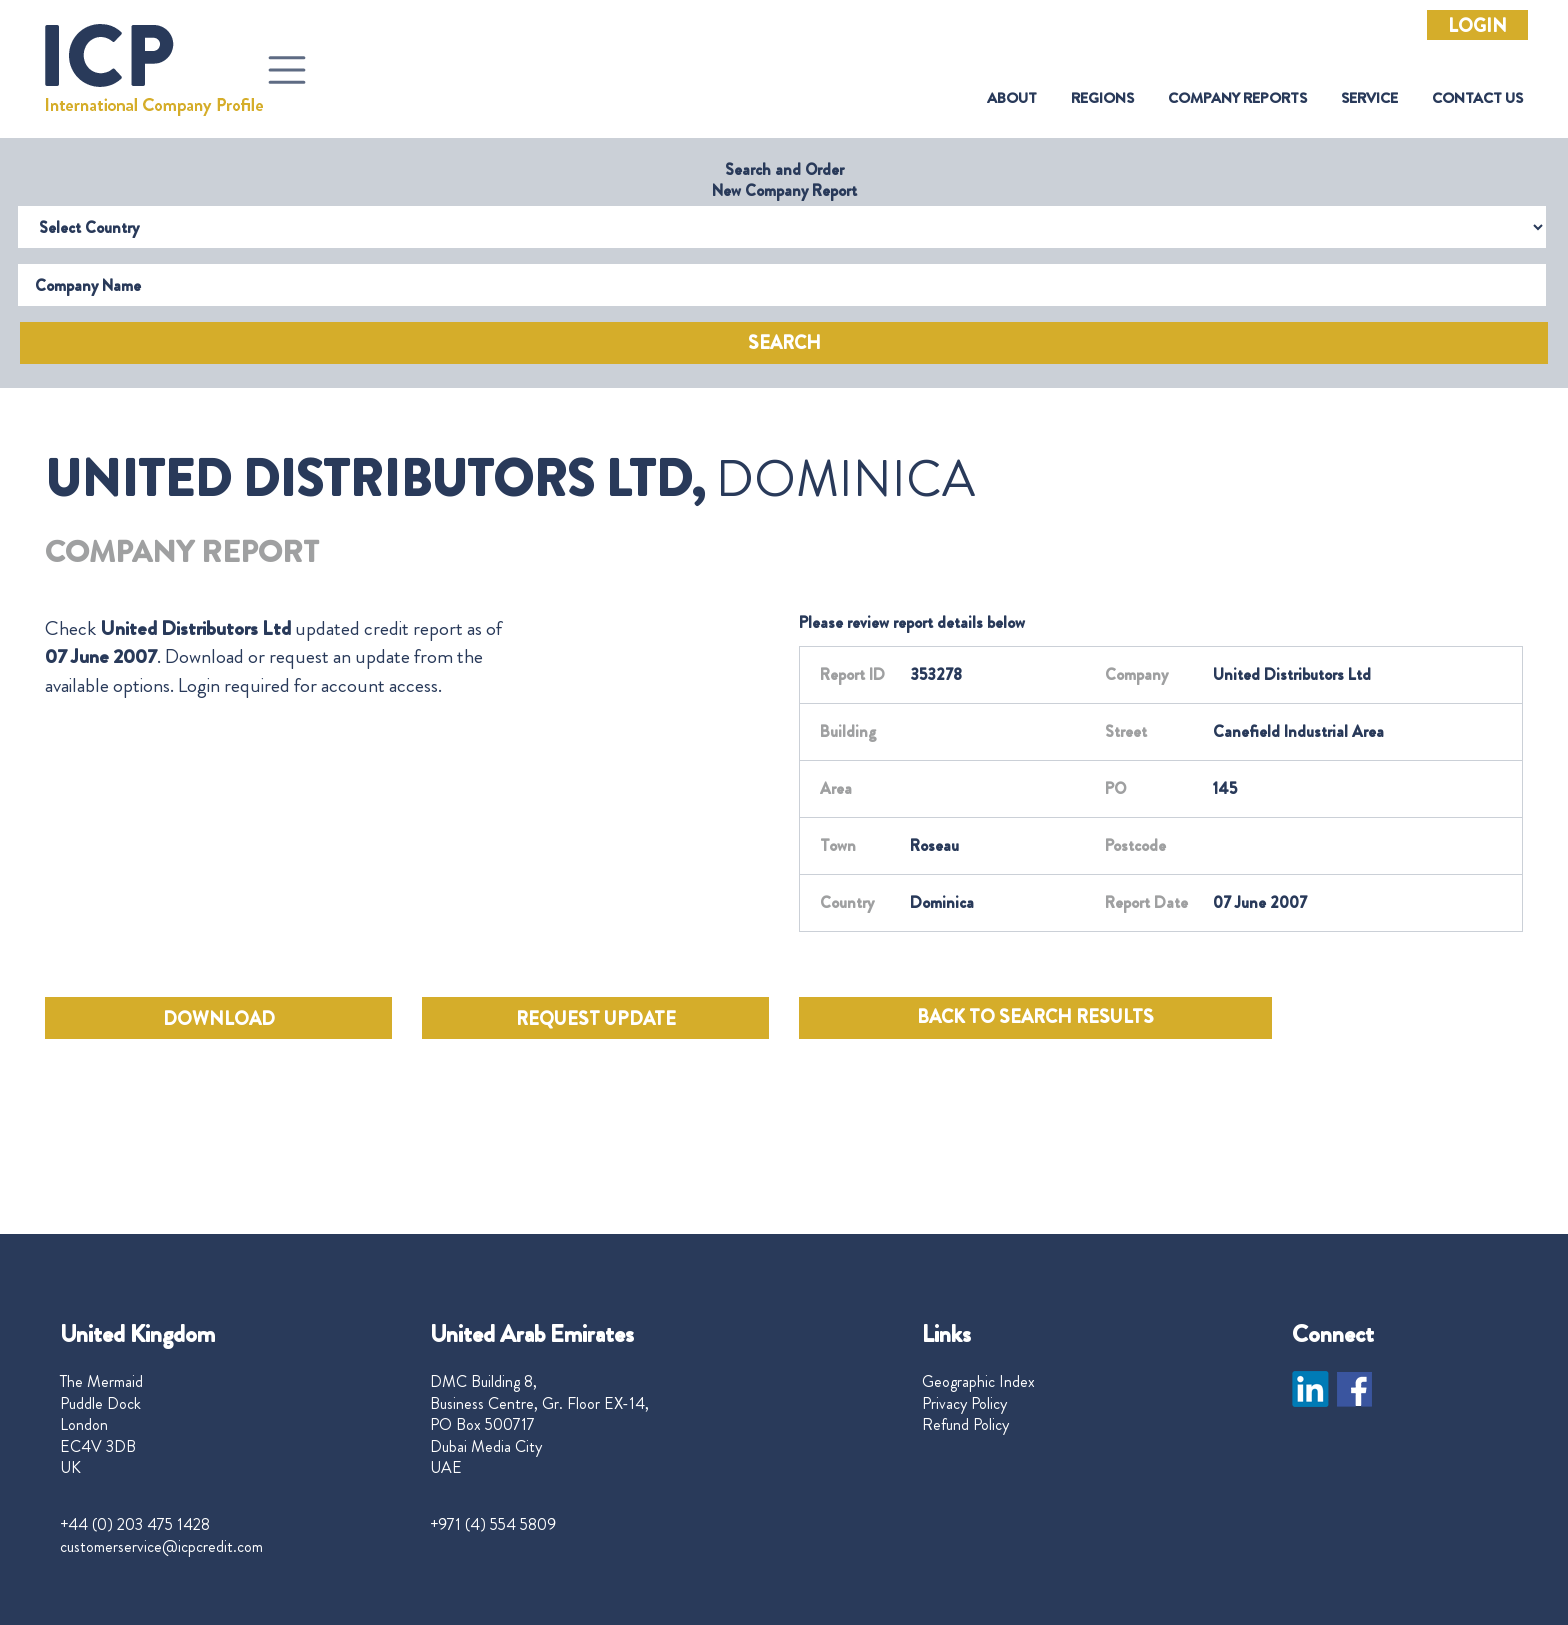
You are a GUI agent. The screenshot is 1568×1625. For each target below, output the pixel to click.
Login (1477, 26)
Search (784, 343)
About (1012, 98)
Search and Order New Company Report (784, 180)
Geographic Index (978, 1382)
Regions (1102, 98)
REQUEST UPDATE (596, 1019)
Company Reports (1237, 98)
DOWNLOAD (219, 1019)
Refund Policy (965, 1425)
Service (1369, 98)
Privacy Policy (964, 1404)
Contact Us (1477, 98)
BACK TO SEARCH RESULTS (1035, 1017)
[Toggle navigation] (287, 70)
